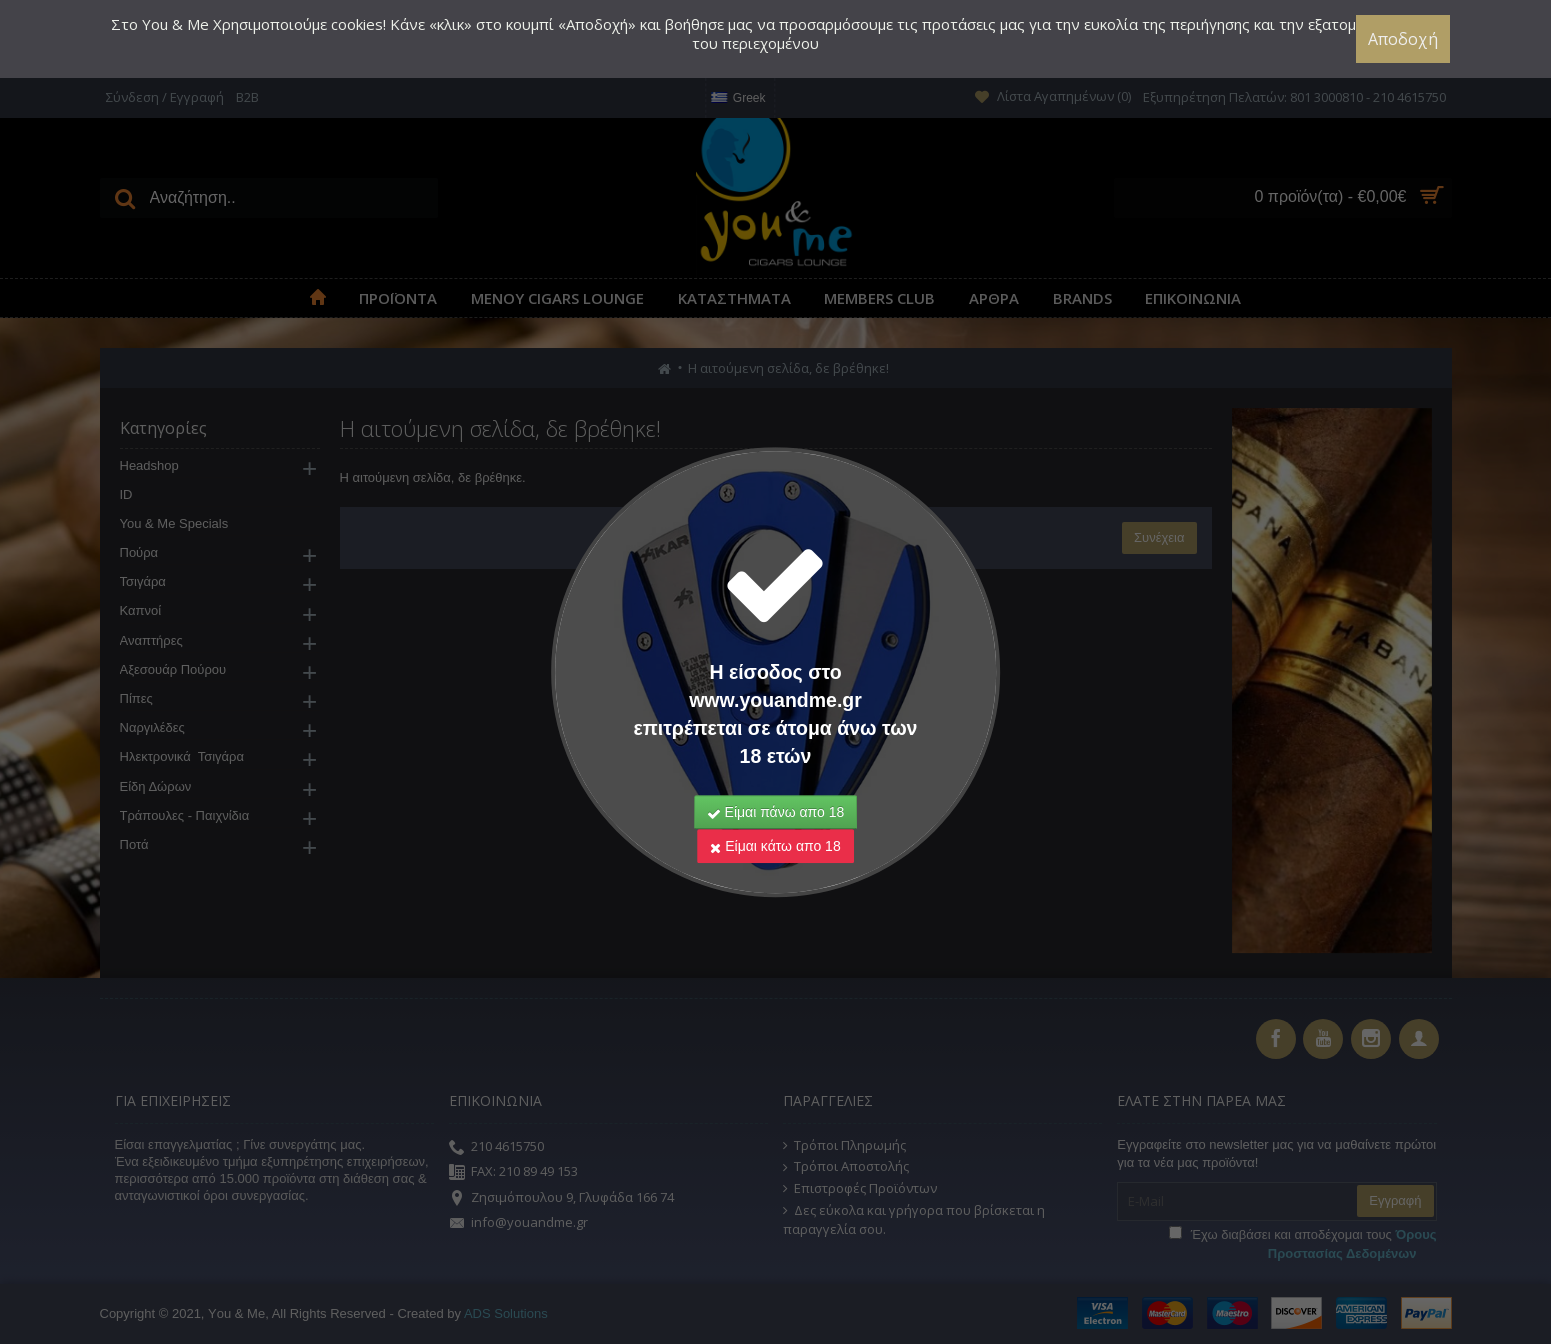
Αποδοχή (1405, 39)
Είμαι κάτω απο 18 (775, 819)
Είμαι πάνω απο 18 (776, 785)
